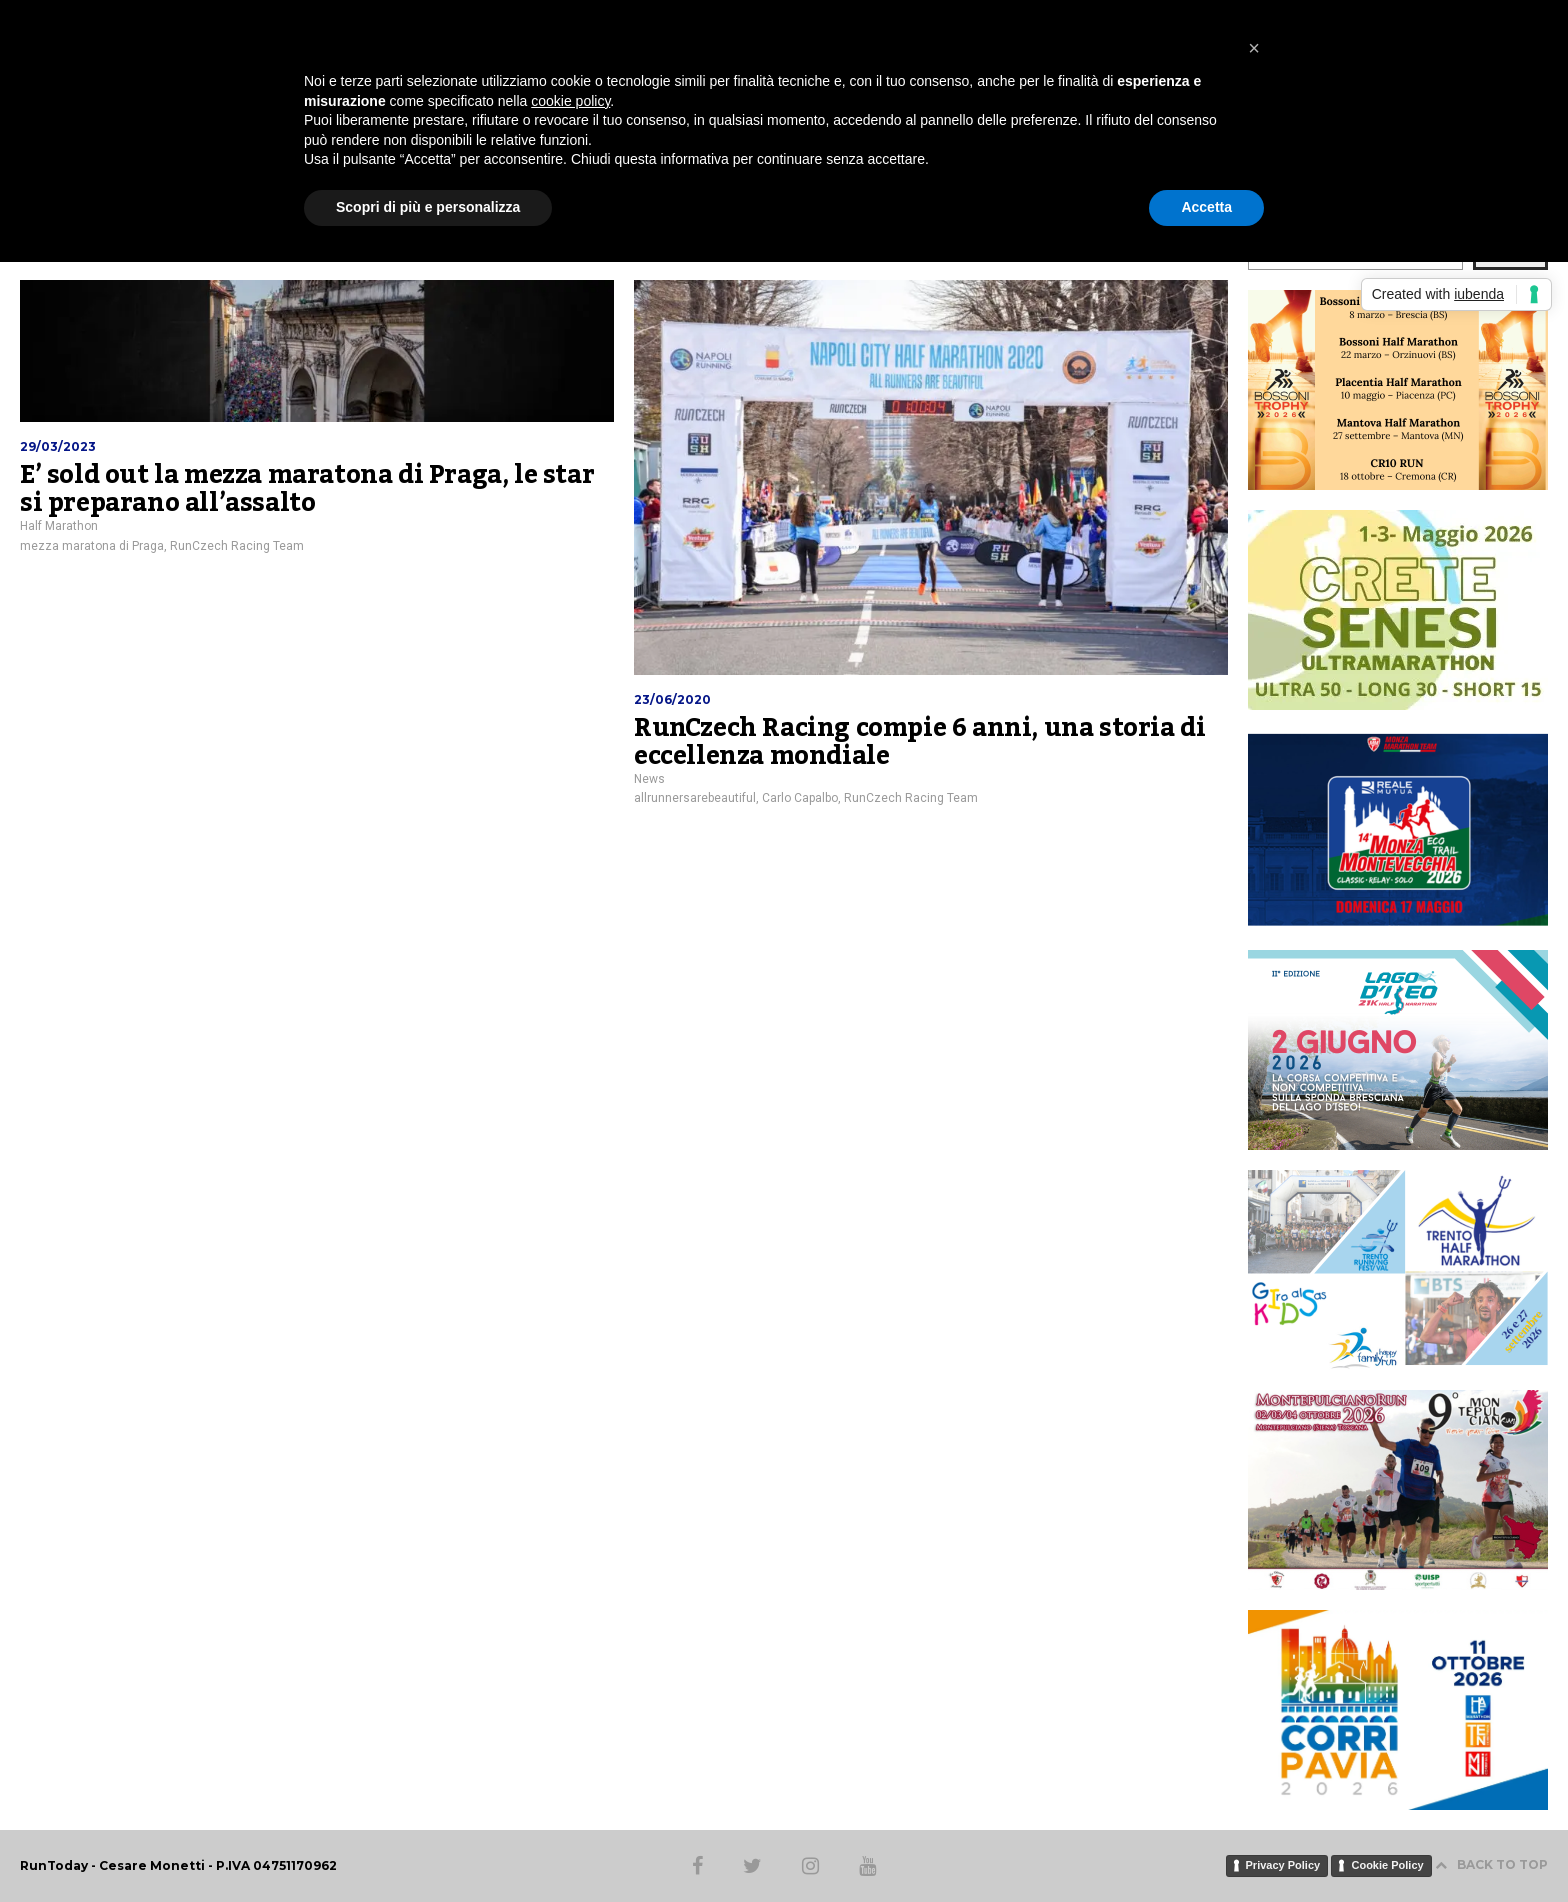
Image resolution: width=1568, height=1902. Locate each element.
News (649, 779)
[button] (1254, 48)
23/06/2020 (672, 699)
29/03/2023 (58, 446)
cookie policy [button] (570, 101)
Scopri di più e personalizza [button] (428, 207)
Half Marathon (59, 526)
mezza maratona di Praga (92, 546)
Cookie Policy (1387, 1865)
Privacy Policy (1283, 1865)
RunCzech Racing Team (237, 546)
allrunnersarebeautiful (695, 798)
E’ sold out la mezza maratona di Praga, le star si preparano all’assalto (307, 489)
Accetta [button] (1206, 207)
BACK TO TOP (1491, 1864)
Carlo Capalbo (800, 798)
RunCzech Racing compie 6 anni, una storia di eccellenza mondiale (919, 742)
